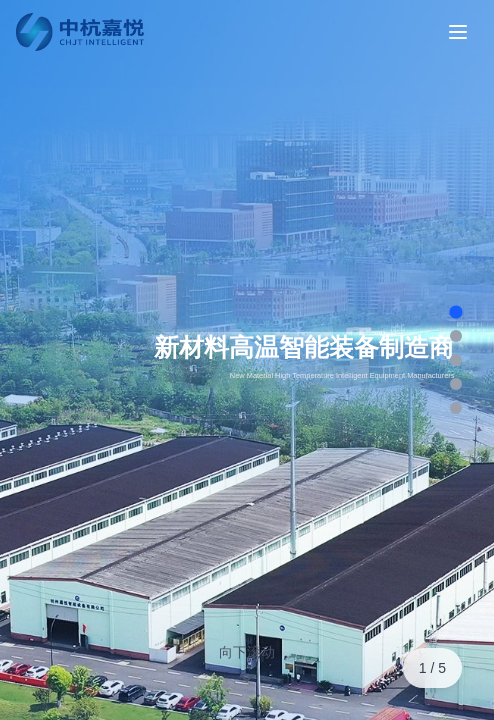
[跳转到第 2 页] (456, 336)
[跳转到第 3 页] (456, 360)
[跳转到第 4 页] (456, 384)
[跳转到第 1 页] (455, 311)
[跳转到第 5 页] (456, 408)
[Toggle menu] (458, 32)
